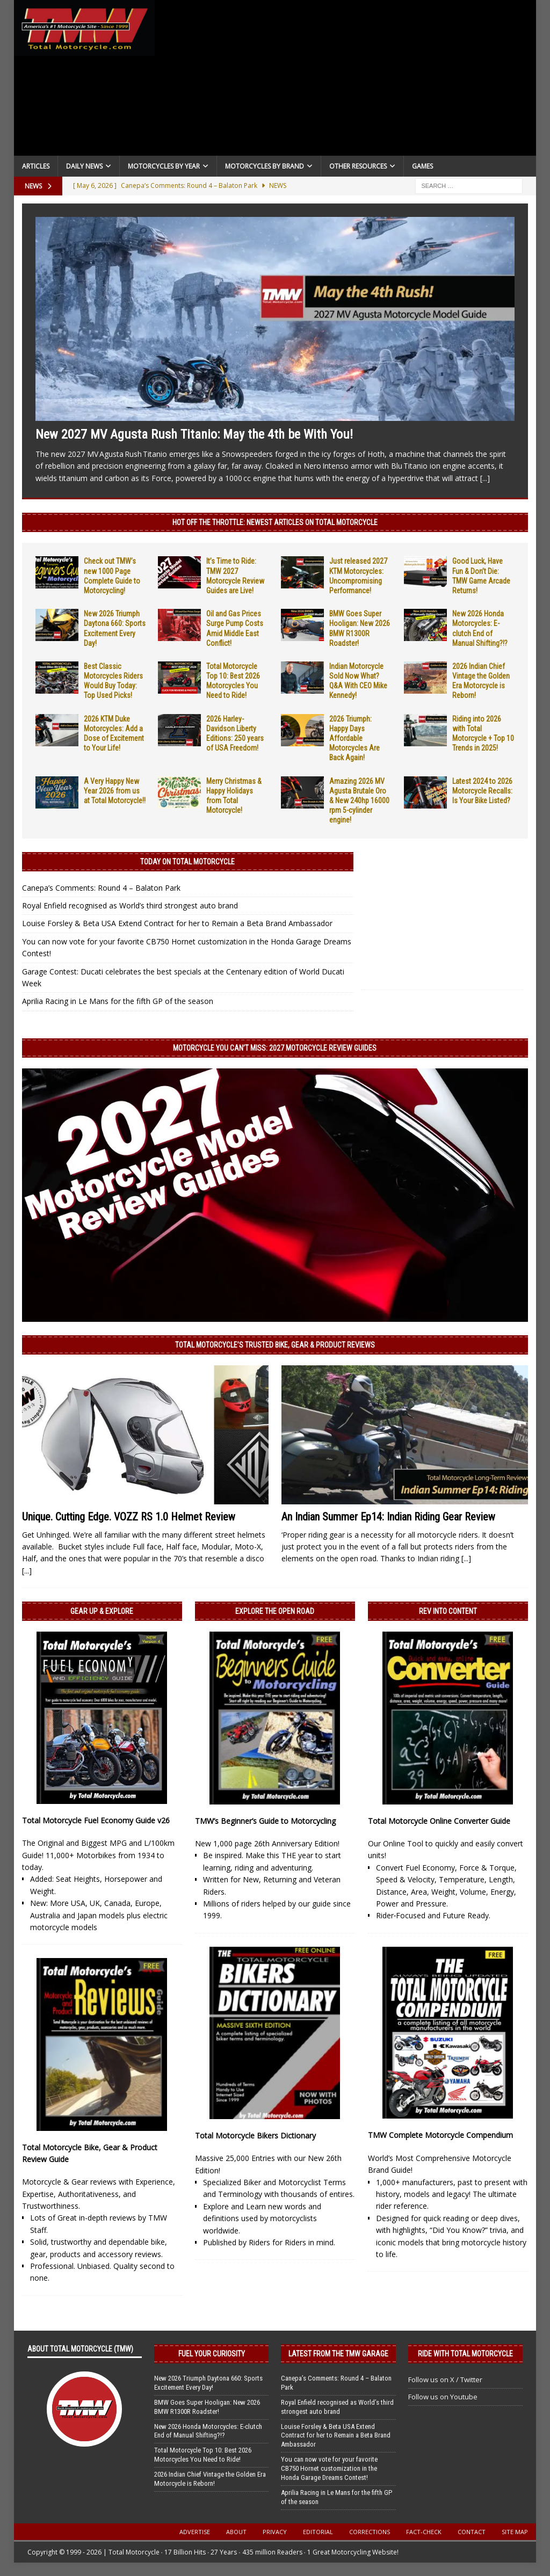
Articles (35, 166)
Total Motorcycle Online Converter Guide (439, 1821)
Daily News (84, 166)
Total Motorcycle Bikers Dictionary (255, 2135)
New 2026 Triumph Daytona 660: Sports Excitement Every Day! (208, 2382)
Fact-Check (424, 2532)
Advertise (194, 2532)
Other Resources (358, 166)
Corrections (369, 2532)
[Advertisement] (346, 80)
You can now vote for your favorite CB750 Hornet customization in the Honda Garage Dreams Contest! (329, 2468)
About (236, 2532)
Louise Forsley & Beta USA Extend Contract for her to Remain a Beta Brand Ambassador (177, 923)
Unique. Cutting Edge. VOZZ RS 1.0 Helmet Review (128, 1516)
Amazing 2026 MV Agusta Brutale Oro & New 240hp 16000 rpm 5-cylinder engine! (359, 801)
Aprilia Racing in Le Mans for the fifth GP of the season (117, 1001)
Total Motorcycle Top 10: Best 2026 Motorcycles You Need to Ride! (202, 2454)
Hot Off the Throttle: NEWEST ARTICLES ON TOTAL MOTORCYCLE (275, 522)
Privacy (275, 2532)
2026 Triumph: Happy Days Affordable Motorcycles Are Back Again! (354, 738)
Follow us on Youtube (442, 2397)
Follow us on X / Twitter (445, 2379)
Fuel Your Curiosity (211, 2353)
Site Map (515, 2532)
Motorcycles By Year (164, 166)
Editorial (318, 2532)
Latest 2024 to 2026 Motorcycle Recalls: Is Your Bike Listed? (482, 791)
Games (422, 166)
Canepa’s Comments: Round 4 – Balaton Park (101, 888)
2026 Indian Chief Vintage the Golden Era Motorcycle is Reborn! (210, 2478)
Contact (472, 2532)
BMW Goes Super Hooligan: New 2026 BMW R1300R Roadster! (207, 2406)
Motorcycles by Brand (264, 166)
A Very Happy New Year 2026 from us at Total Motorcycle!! (115, 791)
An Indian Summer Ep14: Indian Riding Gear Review (388, 1516)
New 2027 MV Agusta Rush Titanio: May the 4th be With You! (194, 434)
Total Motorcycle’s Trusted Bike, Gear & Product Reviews (275, 1345)
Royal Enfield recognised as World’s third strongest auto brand (130, 905)
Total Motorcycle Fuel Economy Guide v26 (96, 1820)
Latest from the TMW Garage (338, 2353)
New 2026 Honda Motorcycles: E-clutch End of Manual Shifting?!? (208, 2431)
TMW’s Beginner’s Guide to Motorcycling (265, 1821)
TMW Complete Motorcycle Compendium (440, 2135)
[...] (485, 478)
